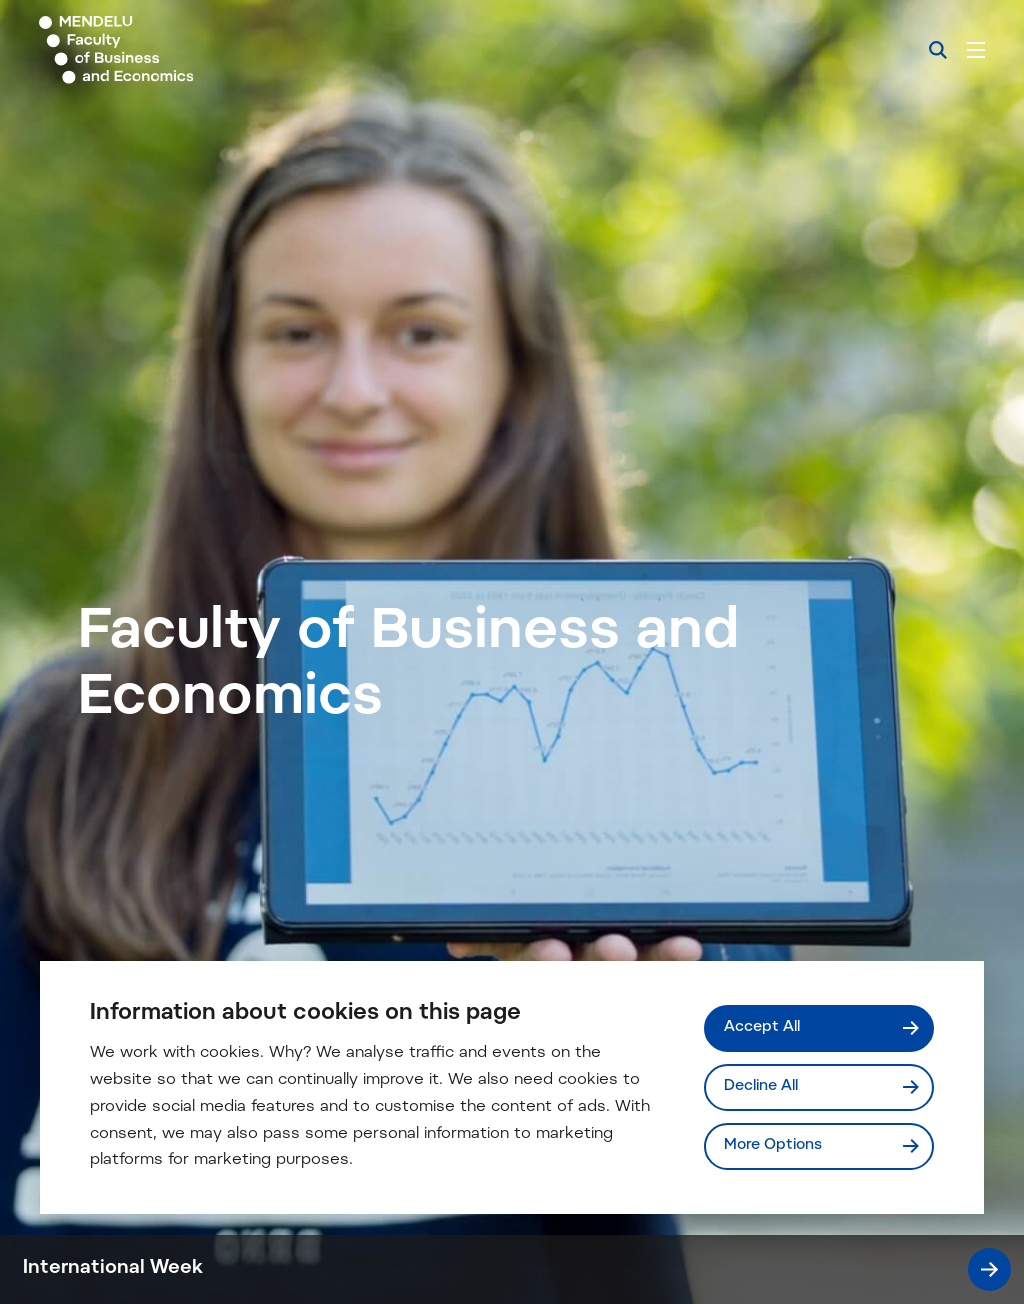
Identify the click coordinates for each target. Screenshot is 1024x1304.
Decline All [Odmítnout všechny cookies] (761, 1086)
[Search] (938, 50)
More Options (773, 1145)
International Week (517, 1269)
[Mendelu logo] (148, 50)
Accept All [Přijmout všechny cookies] (762, 1027)
